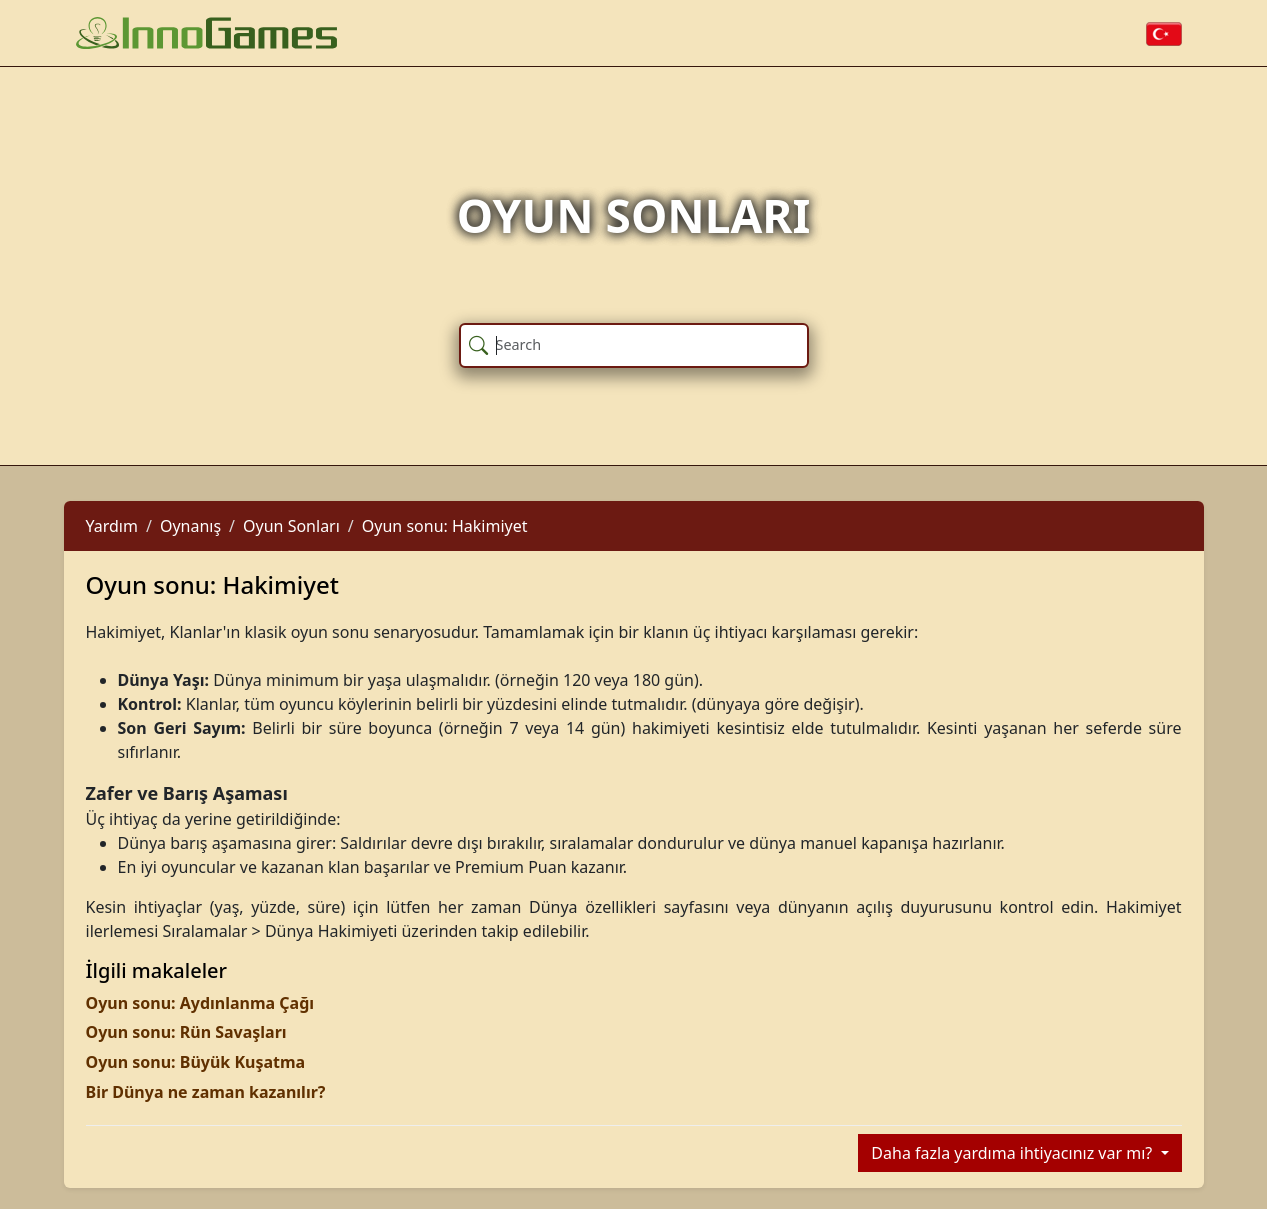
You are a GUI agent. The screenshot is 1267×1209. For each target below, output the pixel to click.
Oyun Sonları (291, 526)
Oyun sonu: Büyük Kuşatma (196, 1062)
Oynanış (190, 526)
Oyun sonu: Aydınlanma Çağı (200, 1003)
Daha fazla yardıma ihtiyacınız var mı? (1013, 1153)
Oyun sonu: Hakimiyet (445, 526)
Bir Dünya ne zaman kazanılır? (206, 1092)
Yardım (112, 526)
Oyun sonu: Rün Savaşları (186, 1032)
